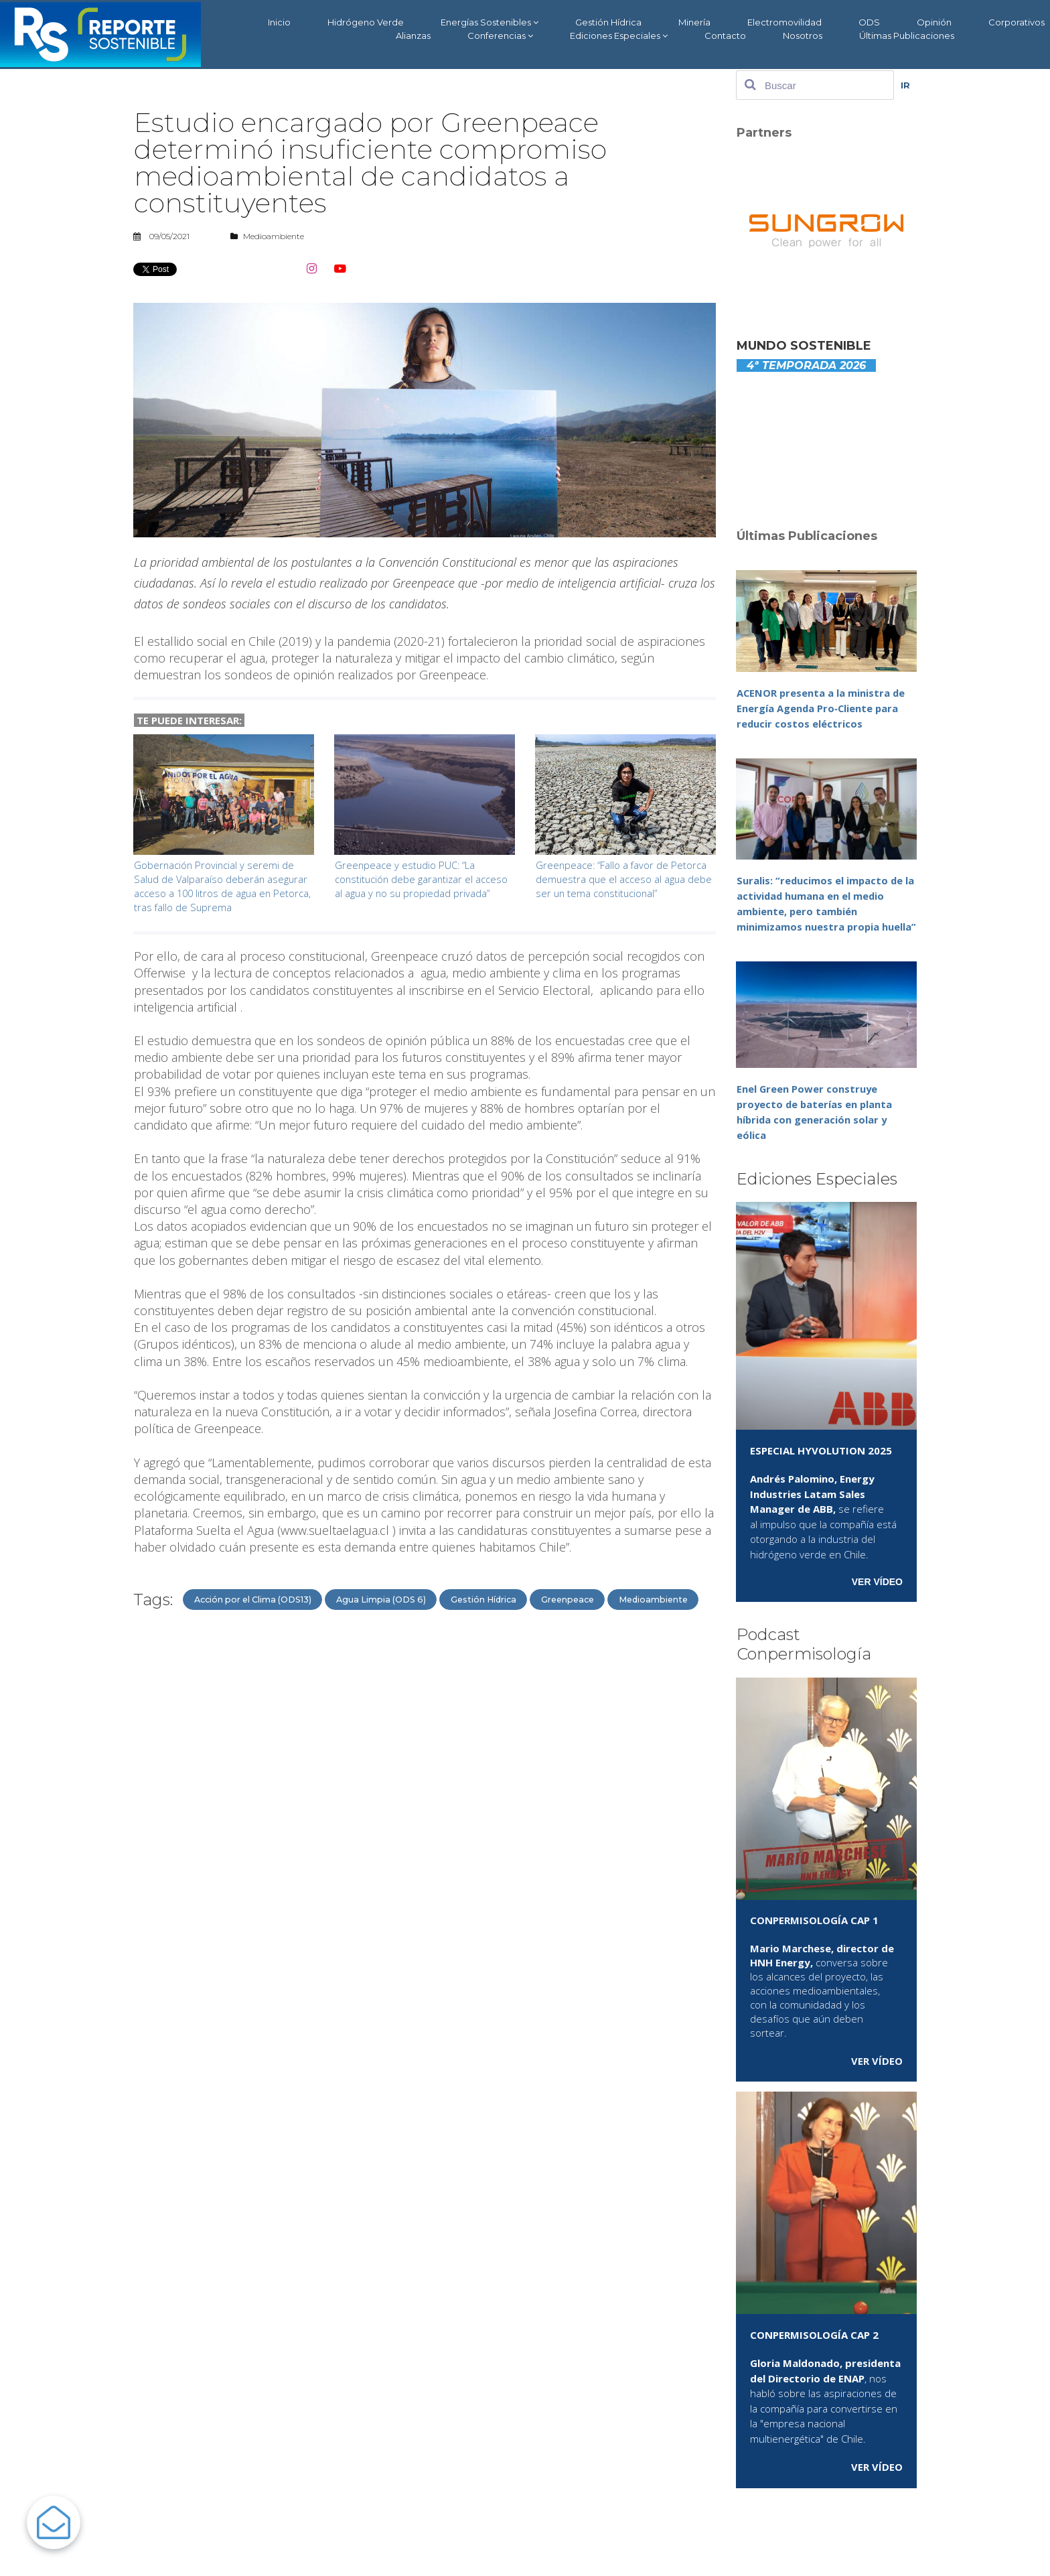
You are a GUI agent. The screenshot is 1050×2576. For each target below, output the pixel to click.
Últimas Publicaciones (906, 35)
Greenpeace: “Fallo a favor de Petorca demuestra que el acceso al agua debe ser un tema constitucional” (625, 879)
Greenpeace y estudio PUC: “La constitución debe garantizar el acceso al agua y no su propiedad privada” (422, 879)
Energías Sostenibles (489, 22)
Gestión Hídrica (608, 22)
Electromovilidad (784, 22)
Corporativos (1016, 22)
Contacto (725, 35)
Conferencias (500, 36)
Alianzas (413, 35)
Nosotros (802, 35)
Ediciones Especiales (619, 36)
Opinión (934, 22)
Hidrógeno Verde (365, 22)
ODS (869, 22)
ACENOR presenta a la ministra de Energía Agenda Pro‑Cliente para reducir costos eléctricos (822, 708)
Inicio (279, 22)
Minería (694, 22)
